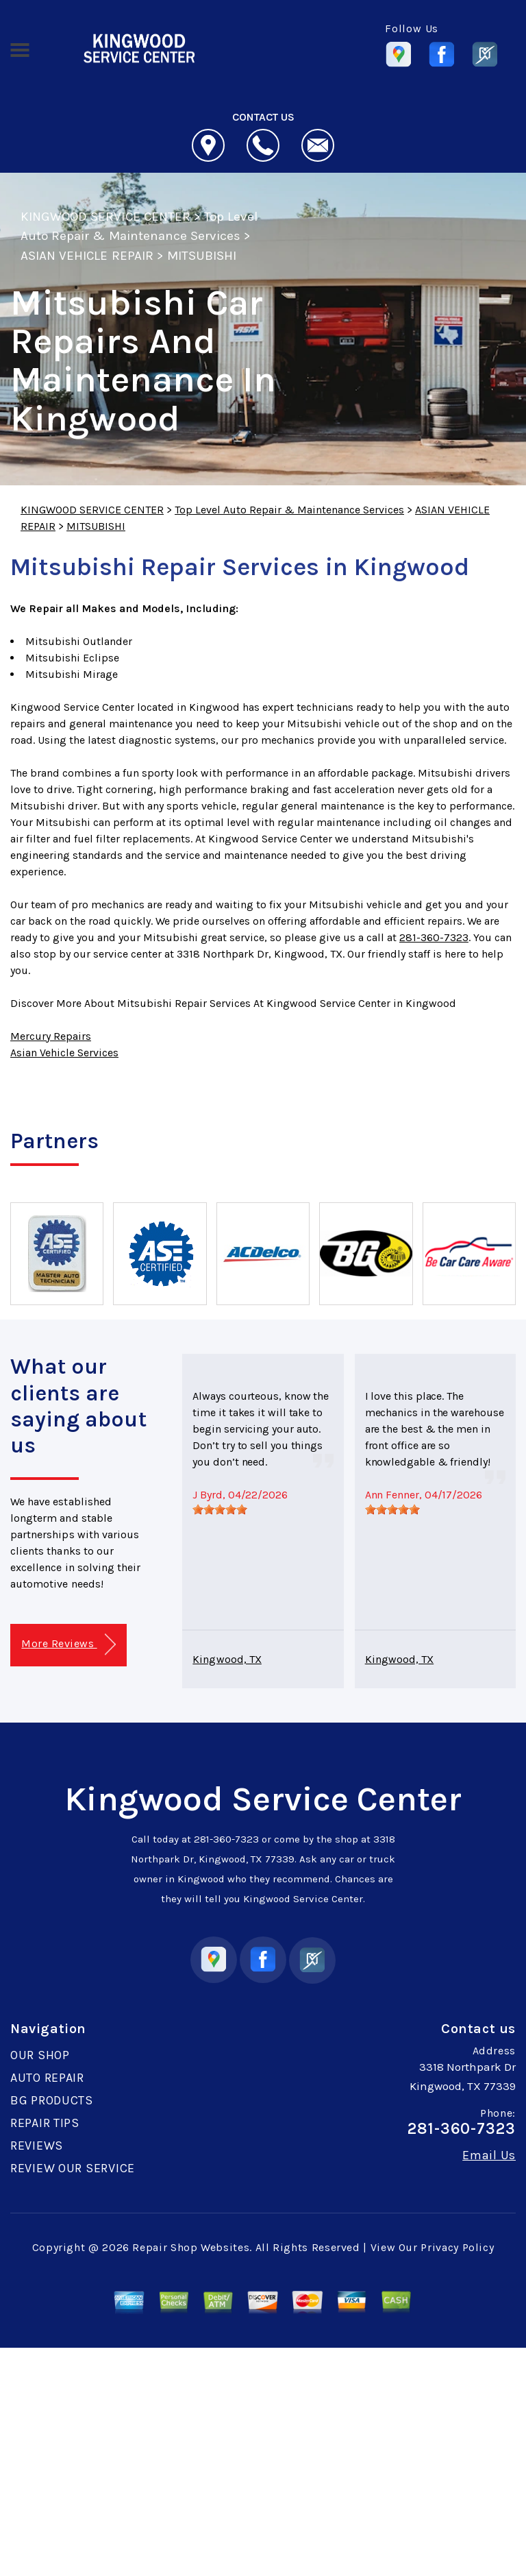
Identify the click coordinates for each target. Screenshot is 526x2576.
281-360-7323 (433, 937)
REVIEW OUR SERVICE (72, 2168)
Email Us (489, 2155)
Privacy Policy (457, 2247)
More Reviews (68, 1644)
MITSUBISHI (201, 255)
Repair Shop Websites (190, 2247)
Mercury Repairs (50, 1036)
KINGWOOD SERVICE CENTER (105, 216)
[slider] (219, 1509)
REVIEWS (36, 2145)
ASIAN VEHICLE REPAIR (87, 255)
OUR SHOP (40, 2055)
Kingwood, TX (227, 1659)
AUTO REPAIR (47, 2077)
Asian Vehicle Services (64, 1052)
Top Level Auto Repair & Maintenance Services (289, 509)
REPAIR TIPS (44, 2122)
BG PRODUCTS (51, 2100)
